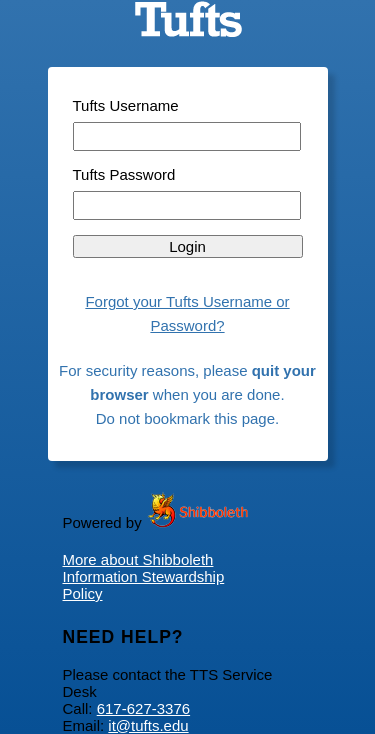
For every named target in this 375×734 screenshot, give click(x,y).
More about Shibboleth (138, 559)
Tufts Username (126, 105)
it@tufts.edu (148, 725)
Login (187, 246)
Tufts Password (124, 174)
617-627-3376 (143, 708)
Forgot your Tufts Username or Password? (187, 313)
